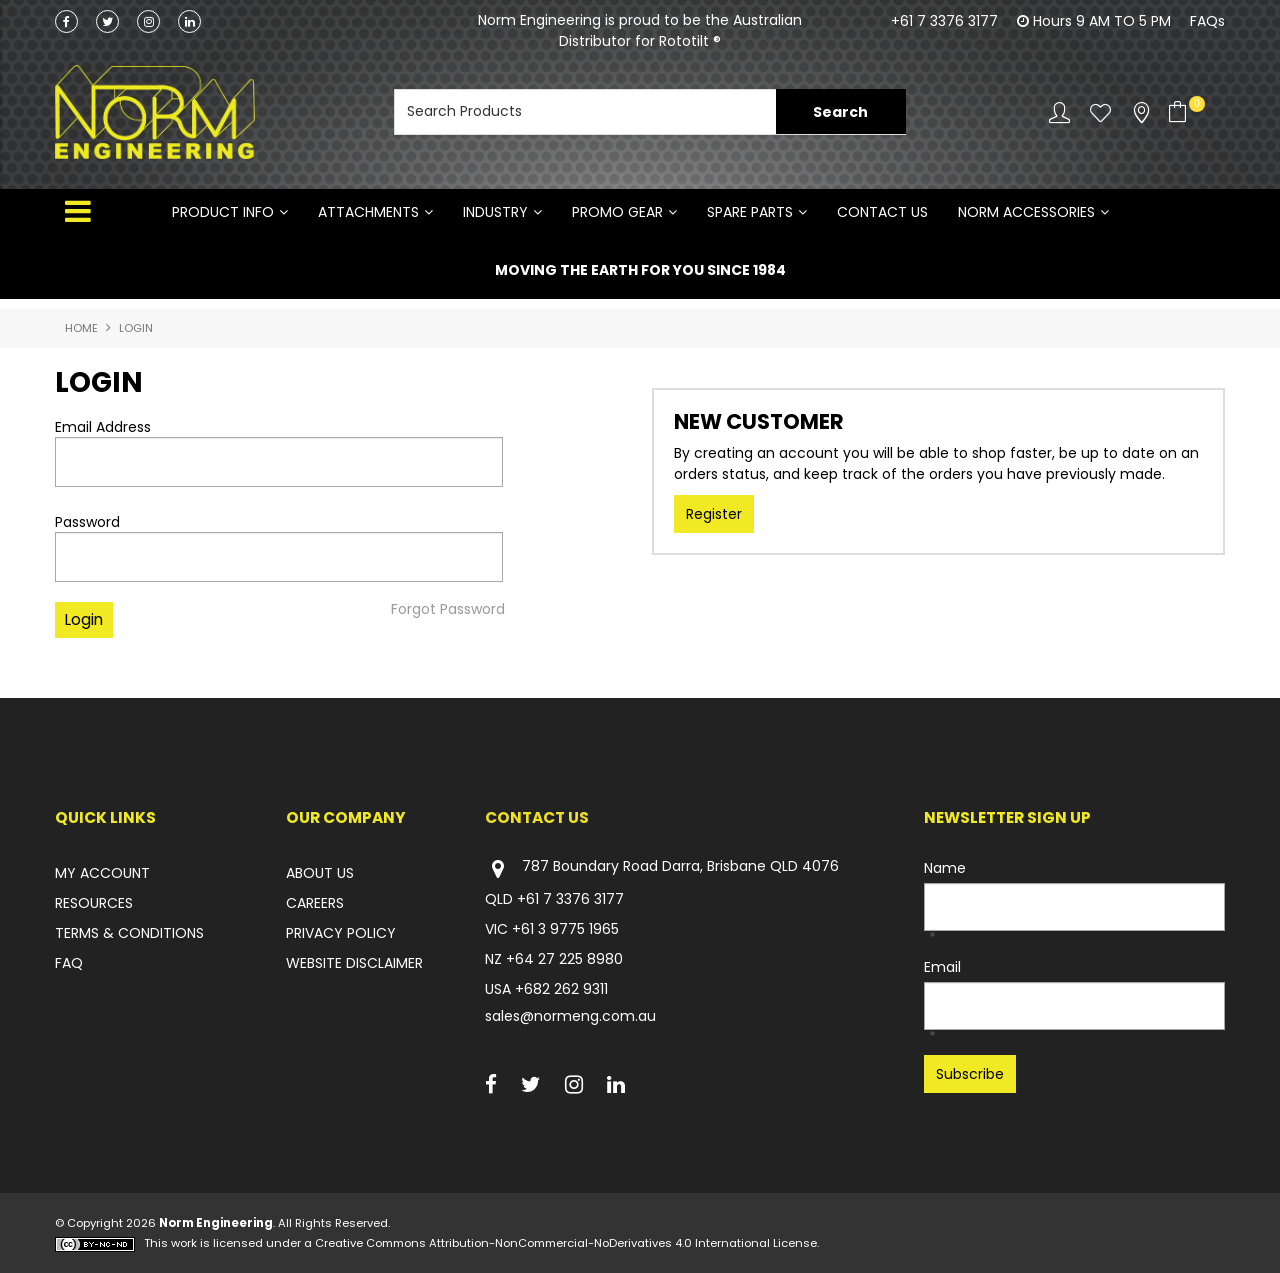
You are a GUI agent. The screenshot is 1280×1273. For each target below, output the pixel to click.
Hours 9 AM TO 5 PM (1102, 21)
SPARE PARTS (750, 212)
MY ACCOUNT (102, 873)
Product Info (223, 212)
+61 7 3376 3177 (944, 21)
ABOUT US (320, 873)
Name (945, 868)
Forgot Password (448, 609)
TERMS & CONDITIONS (129, 933)
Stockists (1141, 112)
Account (1059, 112)
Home (81, 328)
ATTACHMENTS (368, 212)
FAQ (69, 963)
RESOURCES (94, 903)
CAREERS (315, 903)
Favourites (1100, 112)
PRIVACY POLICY (341, 933)
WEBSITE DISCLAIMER (354, 963)
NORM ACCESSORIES (1026, 212)
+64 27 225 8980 (564, 959)
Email (942, 967)
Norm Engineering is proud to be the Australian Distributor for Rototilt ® (640, 30)
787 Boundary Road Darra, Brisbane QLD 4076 (662, 868)
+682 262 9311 (561, 989)
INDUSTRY (495, 212)
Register (714, 514)
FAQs (1207, 21)
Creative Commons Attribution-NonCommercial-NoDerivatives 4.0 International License (566, 1243)
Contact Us (882, 212)
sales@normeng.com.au (570, 1016)
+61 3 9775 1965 (565, 929)
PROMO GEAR (617, 212)
